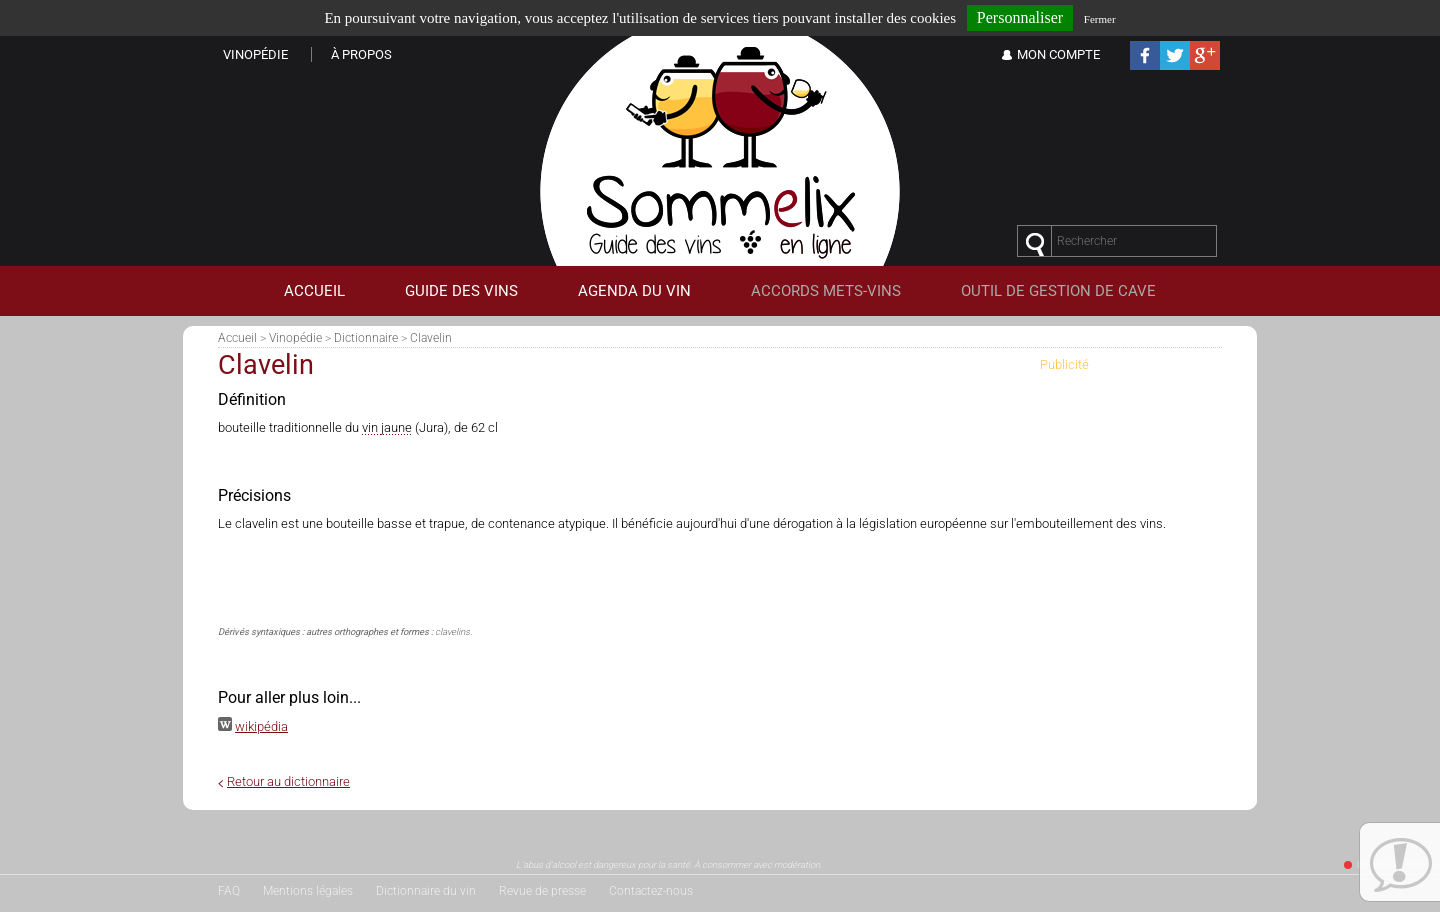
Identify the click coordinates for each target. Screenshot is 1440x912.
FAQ (229, 891)
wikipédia (261, 726)
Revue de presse (542, 891)
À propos (361, 54)
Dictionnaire (366, 338)
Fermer (1100, 19)
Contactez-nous (651, 891)
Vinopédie (295, 338)
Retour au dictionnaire (288, 781)
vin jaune (387, 427)
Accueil (237, 338)
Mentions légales (308, 891)
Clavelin (431, 338)
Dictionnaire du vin (426, 891)
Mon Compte (1058, 54)
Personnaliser (1020, 17)
